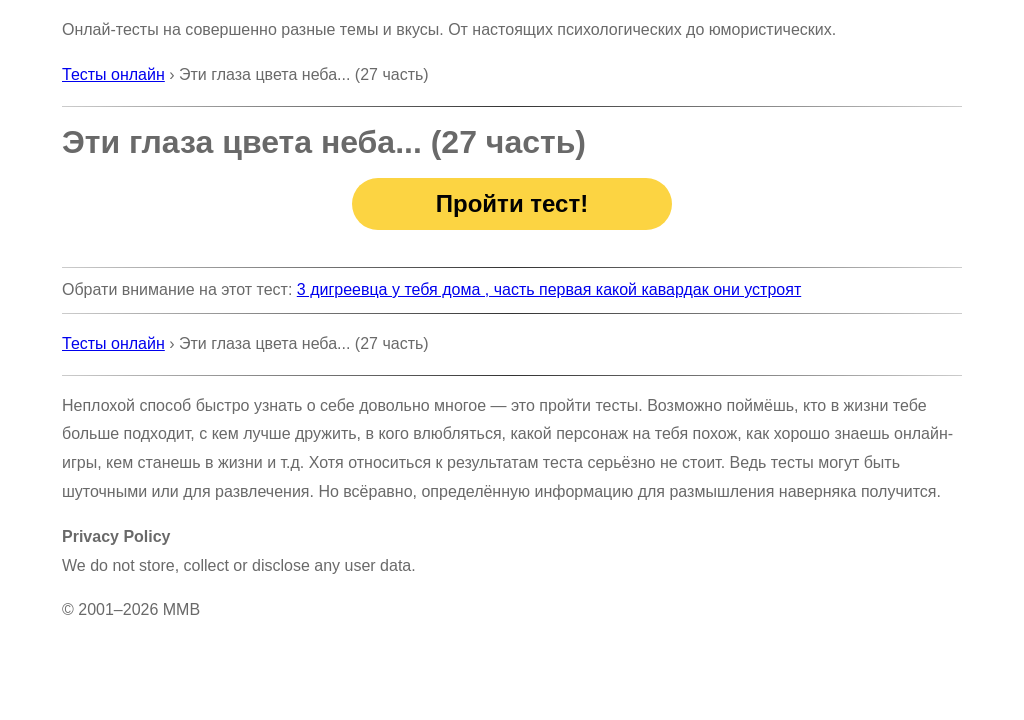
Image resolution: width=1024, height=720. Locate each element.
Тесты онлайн (113, 74)
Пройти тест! (512, 203)
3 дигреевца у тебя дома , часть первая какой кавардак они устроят (549, 289)
